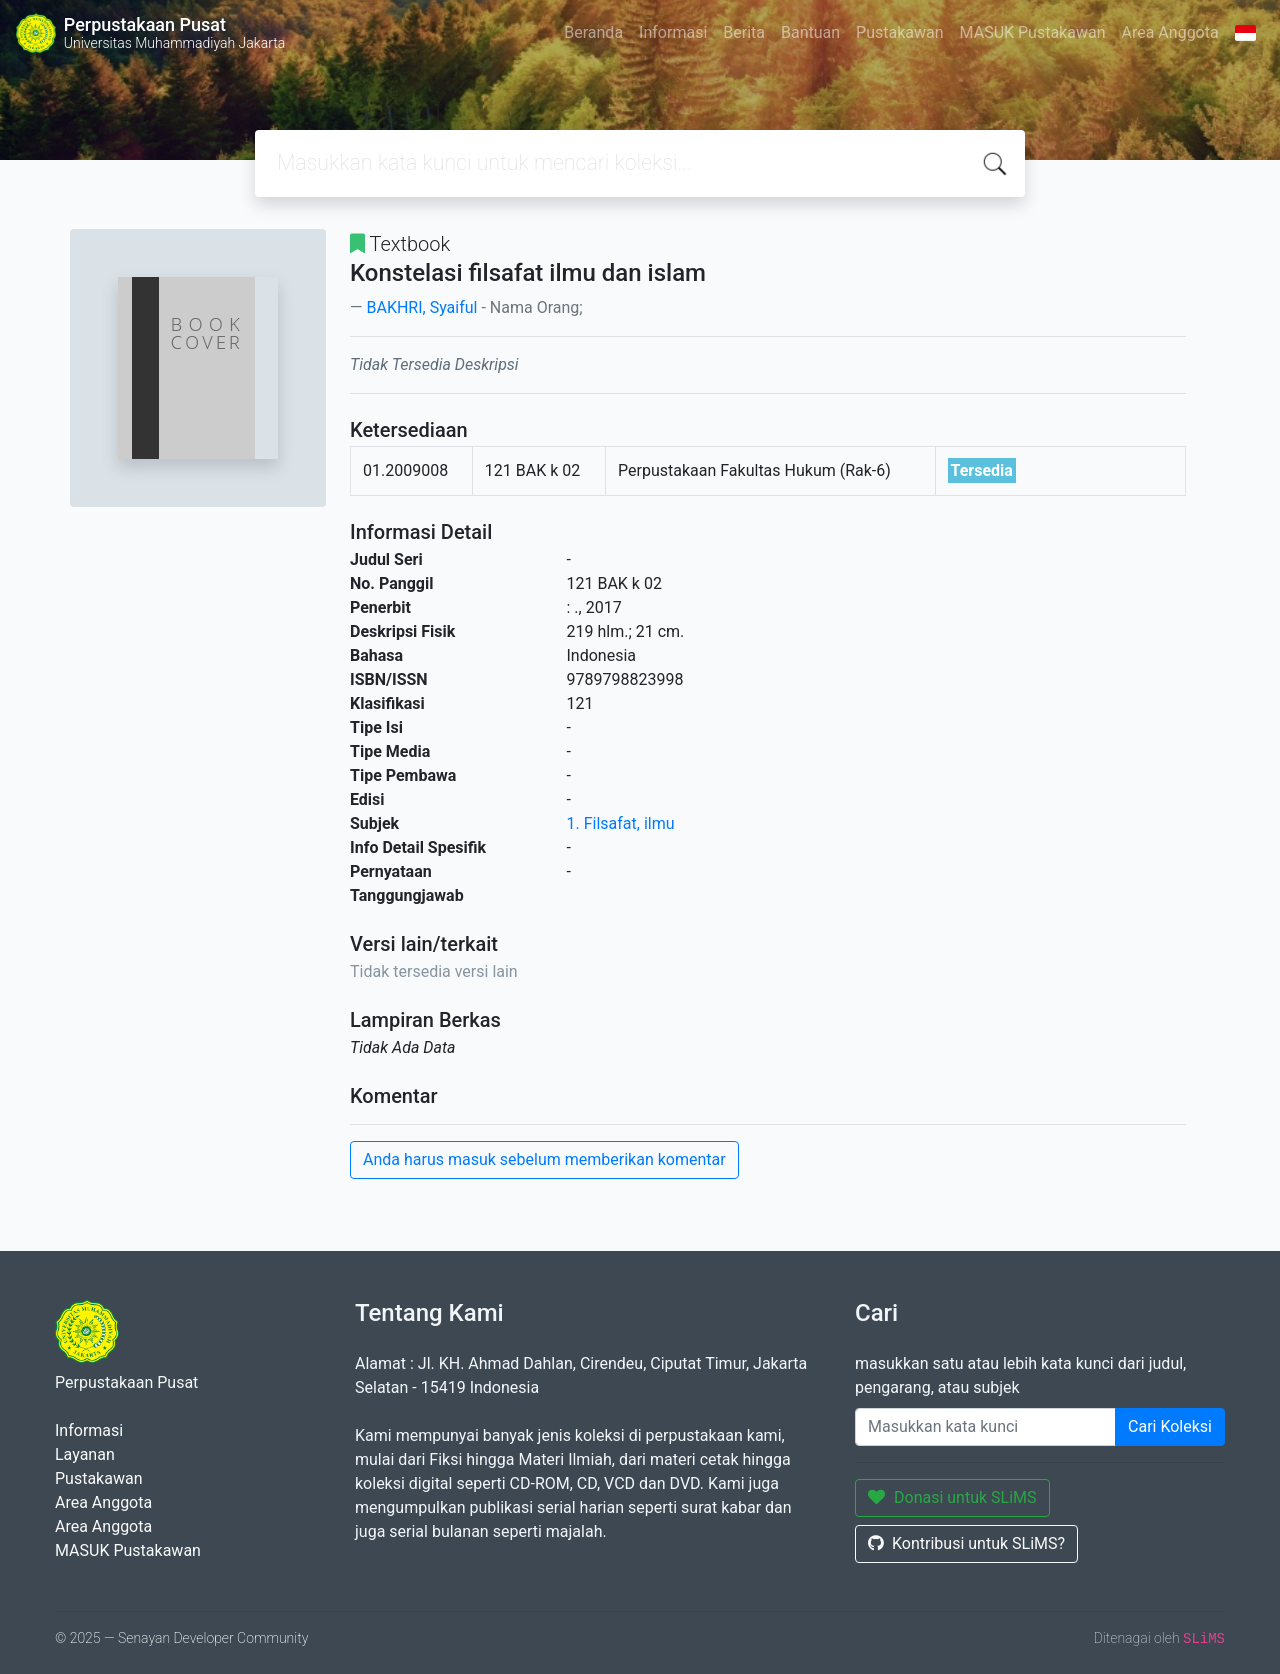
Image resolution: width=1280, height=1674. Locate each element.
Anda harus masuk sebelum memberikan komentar (544, 1159)
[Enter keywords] (985, 1427)
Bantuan (810, 32)
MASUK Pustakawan (1033, 32)
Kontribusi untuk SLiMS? (966, 1543)
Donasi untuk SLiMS (952, 1497)
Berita (744, 32)
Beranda (593, 32)
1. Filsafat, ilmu (621, 823)
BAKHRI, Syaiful (421, 307)
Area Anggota (1170, 32)
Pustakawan (899, 32)
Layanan (85, 1454)
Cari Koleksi (1170, 1426)
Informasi (673, 32)
